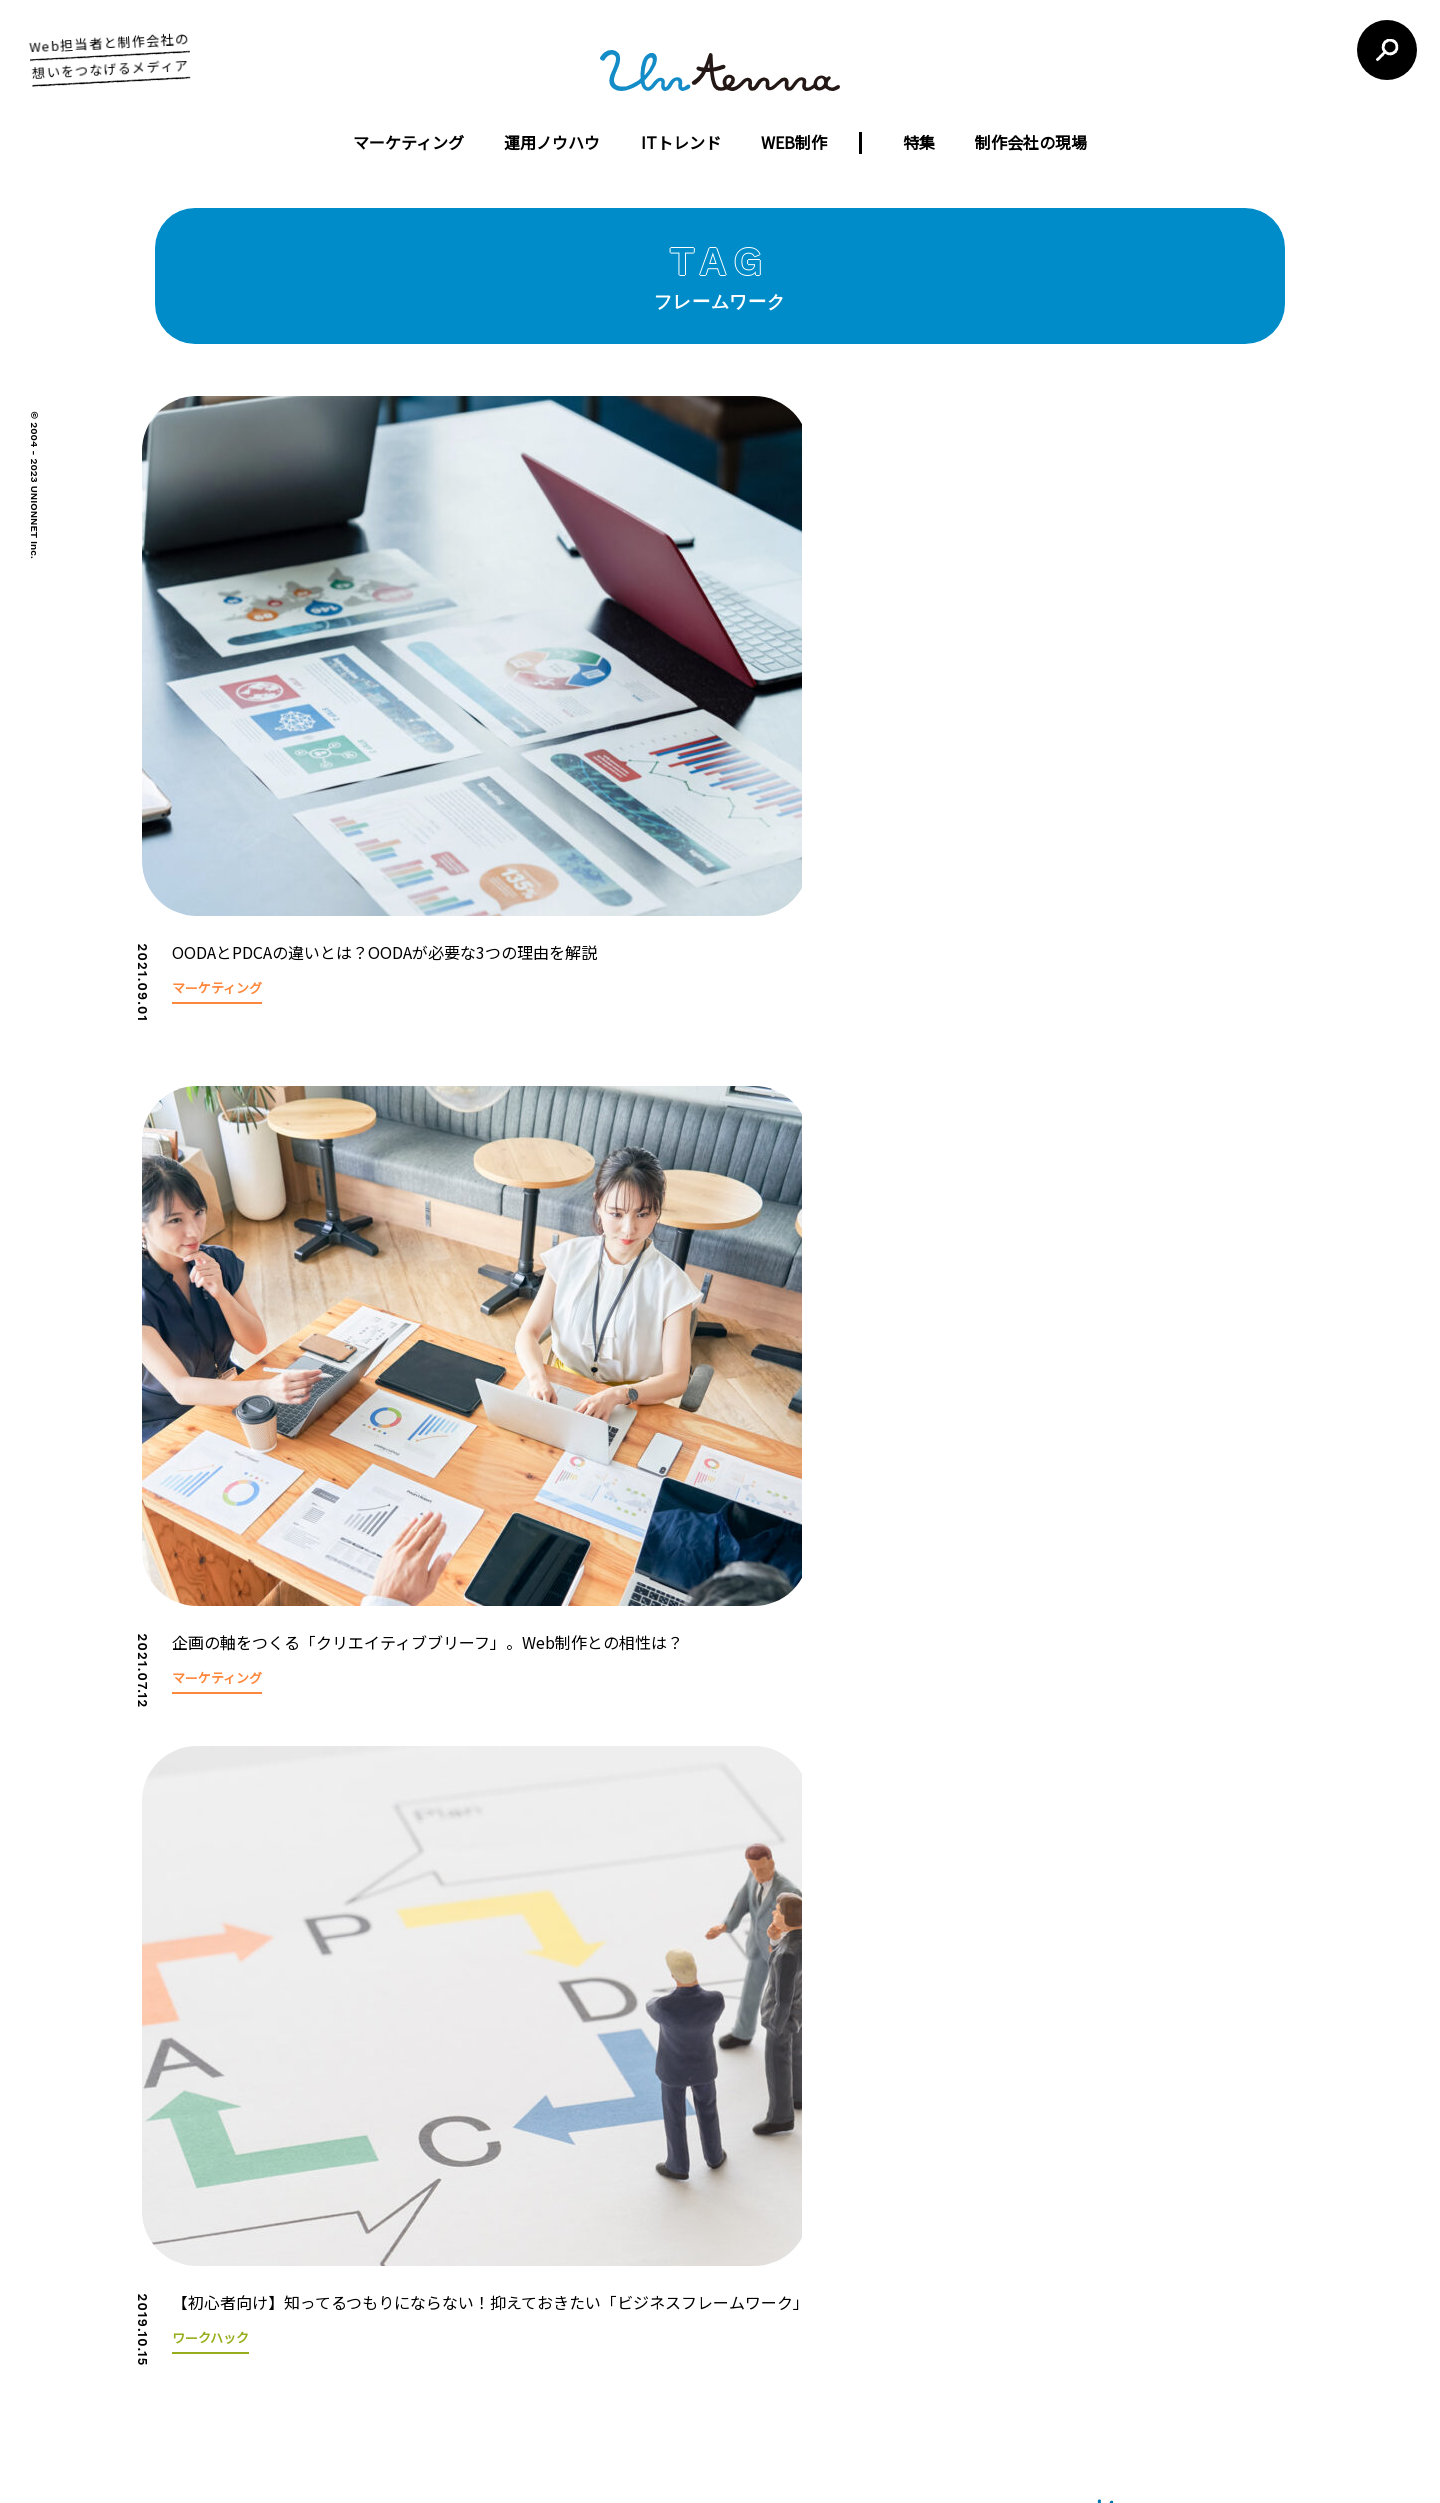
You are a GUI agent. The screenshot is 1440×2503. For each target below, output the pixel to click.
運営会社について (607, 2123)
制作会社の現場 (1031, 142)
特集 (919, 142)
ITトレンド (681, 142)
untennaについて (749, 2123)
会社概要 (483, 2265)
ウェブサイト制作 (632, 2231)
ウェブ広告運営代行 (639, 2265)
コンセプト (491, 2231)
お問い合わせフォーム (1048, 2285)
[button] (1300, 1367)
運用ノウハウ (552, 142)
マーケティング (408, 142)
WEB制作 (794, 142)
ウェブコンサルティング (653, 2299)
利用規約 (862, 2123)
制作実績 (483, 2299)
